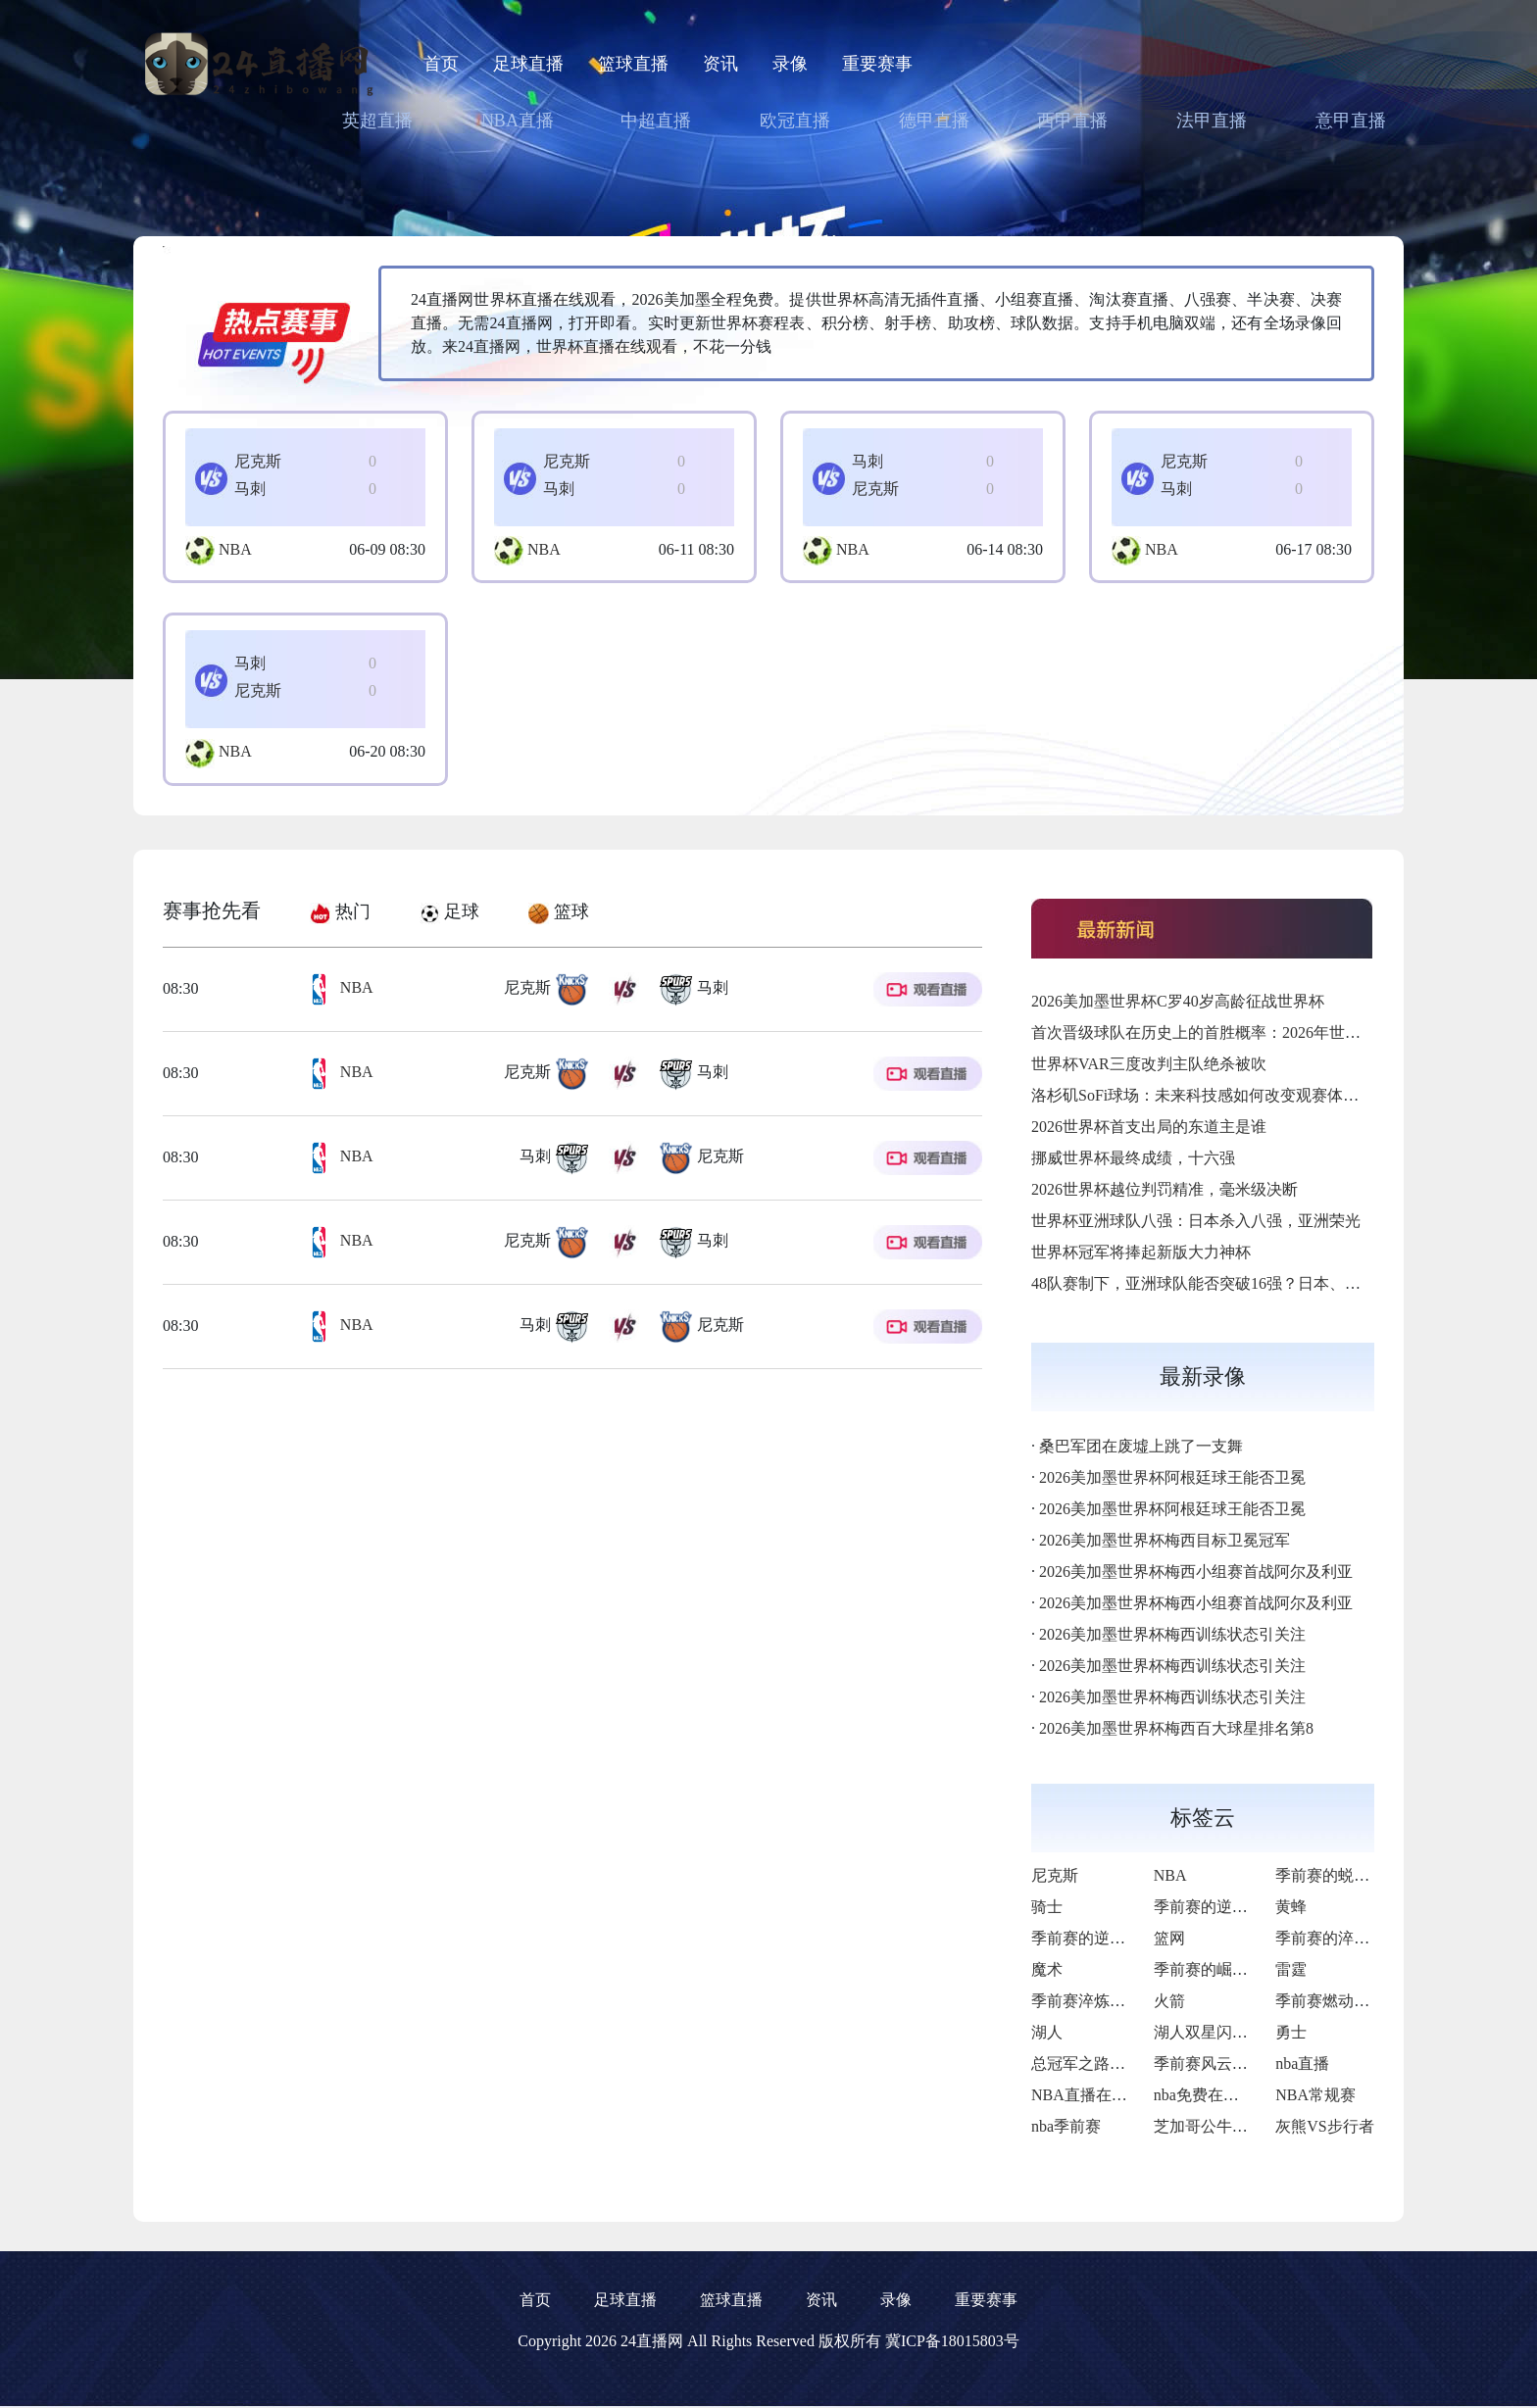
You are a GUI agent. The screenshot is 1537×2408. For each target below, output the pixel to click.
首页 (441, 64)
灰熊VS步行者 (1324, 2126)
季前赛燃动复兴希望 (1345, 2000)
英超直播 (377, 120)
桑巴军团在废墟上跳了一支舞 (1141, 1446)
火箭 (1169, 2000)
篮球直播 (633, 64)
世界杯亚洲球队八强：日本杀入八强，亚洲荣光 (1196, 1220)
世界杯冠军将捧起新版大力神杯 (1141, 1252)
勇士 (1291, 2032)
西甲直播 (1072, 120)
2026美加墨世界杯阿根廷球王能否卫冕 (1172, 1477)
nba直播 (1302, 2063)
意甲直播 (1350, 120)
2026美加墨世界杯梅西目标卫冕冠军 (1164, 1540)
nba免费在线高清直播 (1228, 2095)
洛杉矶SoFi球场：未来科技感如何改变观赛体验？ (1202, 1095)
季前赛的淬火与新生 (1345, 1938)
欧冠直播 (795, 120)
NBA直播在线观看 (1095, 2095)
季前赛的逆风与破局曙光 (1240, 1906)
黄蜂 (1291, 1906)
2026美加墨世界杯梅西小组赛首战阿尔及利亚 (1196, 1571)
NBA (235, 549)
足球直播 (528, 64)
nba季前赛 (1066, 2126)
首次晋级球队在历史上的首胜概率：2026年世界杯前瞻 (1219, 1032)
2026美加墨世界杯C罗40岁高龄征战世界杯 (1177, 1001)
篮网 (1169, 1938)
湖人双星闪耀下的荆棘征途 (1248, 2032)
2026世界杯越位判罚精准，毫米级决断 (1164, 1189)
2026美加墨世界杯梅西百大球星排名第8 (1176, 1728)
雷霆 (1291, 1969)
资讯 (720, 64)
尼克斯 (1054, 1875)
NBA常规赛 (1315, 2095)
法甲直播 (1211, 120)
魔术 (1047, 1969)
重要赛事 (877, 64)
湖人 (1047, 2032)
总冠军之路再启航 (1094, 2063)
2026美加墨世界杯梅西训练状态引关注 (1172, 1634)
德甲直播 (934, 120)
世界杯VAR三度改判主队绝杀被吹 (1148, 1064)
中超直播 (655, 120)
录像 (790, 64)
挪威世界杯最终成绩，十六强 (1133, 1158)
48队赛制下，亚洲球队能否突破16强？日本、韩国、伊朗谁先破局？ (1266, 1283)
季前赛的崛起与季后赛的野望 (1256, 1969)
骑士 (1047, 1906)
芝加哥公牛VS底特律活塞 (1242, 2126)
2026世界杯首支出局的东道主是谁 (1148, 1126)
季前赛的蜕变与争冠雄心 (1361, 1875)
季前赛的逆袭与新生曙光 (1117, 1938)
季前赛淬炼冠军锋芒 (1101, 2000)
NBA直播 (517, 120)
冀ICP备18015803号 (952, 2341)
